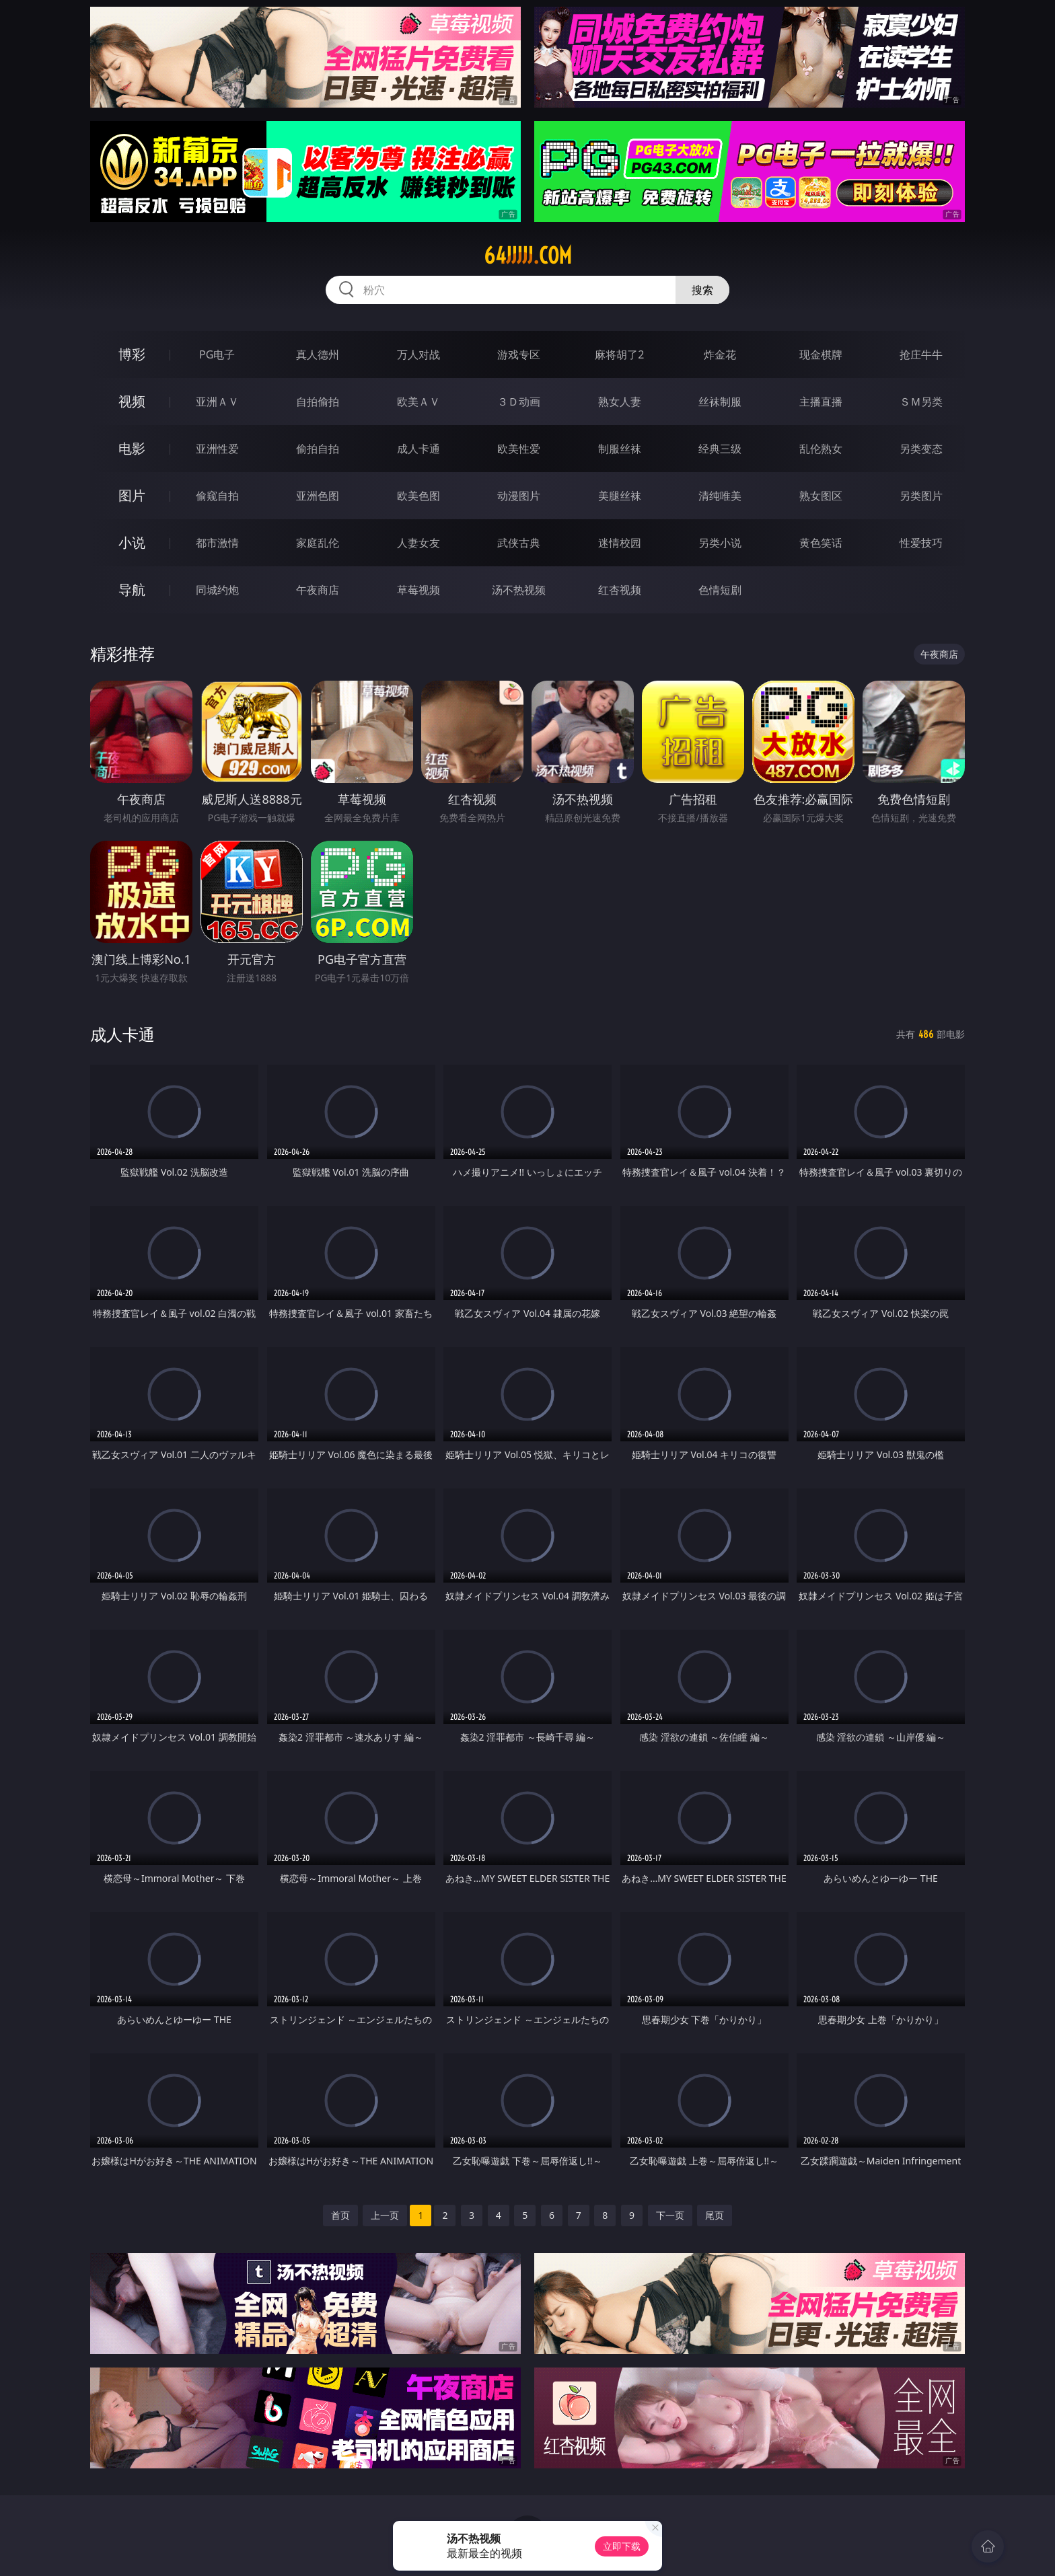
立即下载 (622, 2546)
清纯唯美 (719, 495)
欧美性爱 (518, 448)
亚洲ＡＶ (217, 401)
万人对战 (418, 354)
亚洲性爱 (217, 448)
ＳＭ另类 (921, 401)
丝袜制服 (719, 401)
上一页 (385, 2215)
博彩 (131, 354)
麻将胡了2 (619, 354)
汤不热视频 (519, 589)
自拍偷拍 (317, 401)
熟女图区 (820, 495)
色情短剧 (719, 589)
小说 (131, 542)
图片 (131, 495)
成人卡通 (418, 448)
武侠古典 (518, 542)
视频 (131, 401)
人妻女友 (418, 542)
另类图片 (921, 495)
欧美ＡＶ (418, 401)
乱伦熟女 (820, 448)
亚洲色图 (317, 495)
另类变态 (921, 448)
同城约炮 (217, 589)
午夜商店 (317, 589)
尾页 (714, 2215)
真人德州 (317, 354)
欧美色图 (418, 495)
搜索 (702, 289)
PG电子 (217, 354)
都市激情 (217, 542)
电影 (131, 448)
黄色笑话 (820, 542)
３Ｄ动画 (518, 401)
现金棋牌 (820, 354)
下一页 (670, 2215)
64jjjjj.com (528, 255)
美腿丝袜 (619, 495)
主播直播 (820, 401)
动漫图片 (518, 495)
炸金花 (720, 354)
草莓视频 (418, 589)
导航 (131, 589)
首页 (340, 2215)
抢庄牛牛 (921, 354)
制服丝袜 (619, 448)
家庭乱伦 (317, 542)
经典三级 (719, 448)
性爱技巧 (921, 542)
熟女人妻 (619, 401)
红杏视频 (619, 589)
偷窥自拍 (217, 495)
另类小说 (719, 542)
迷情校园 (619, 542)
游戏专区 (518, 354)
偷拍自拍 (317, 448)
